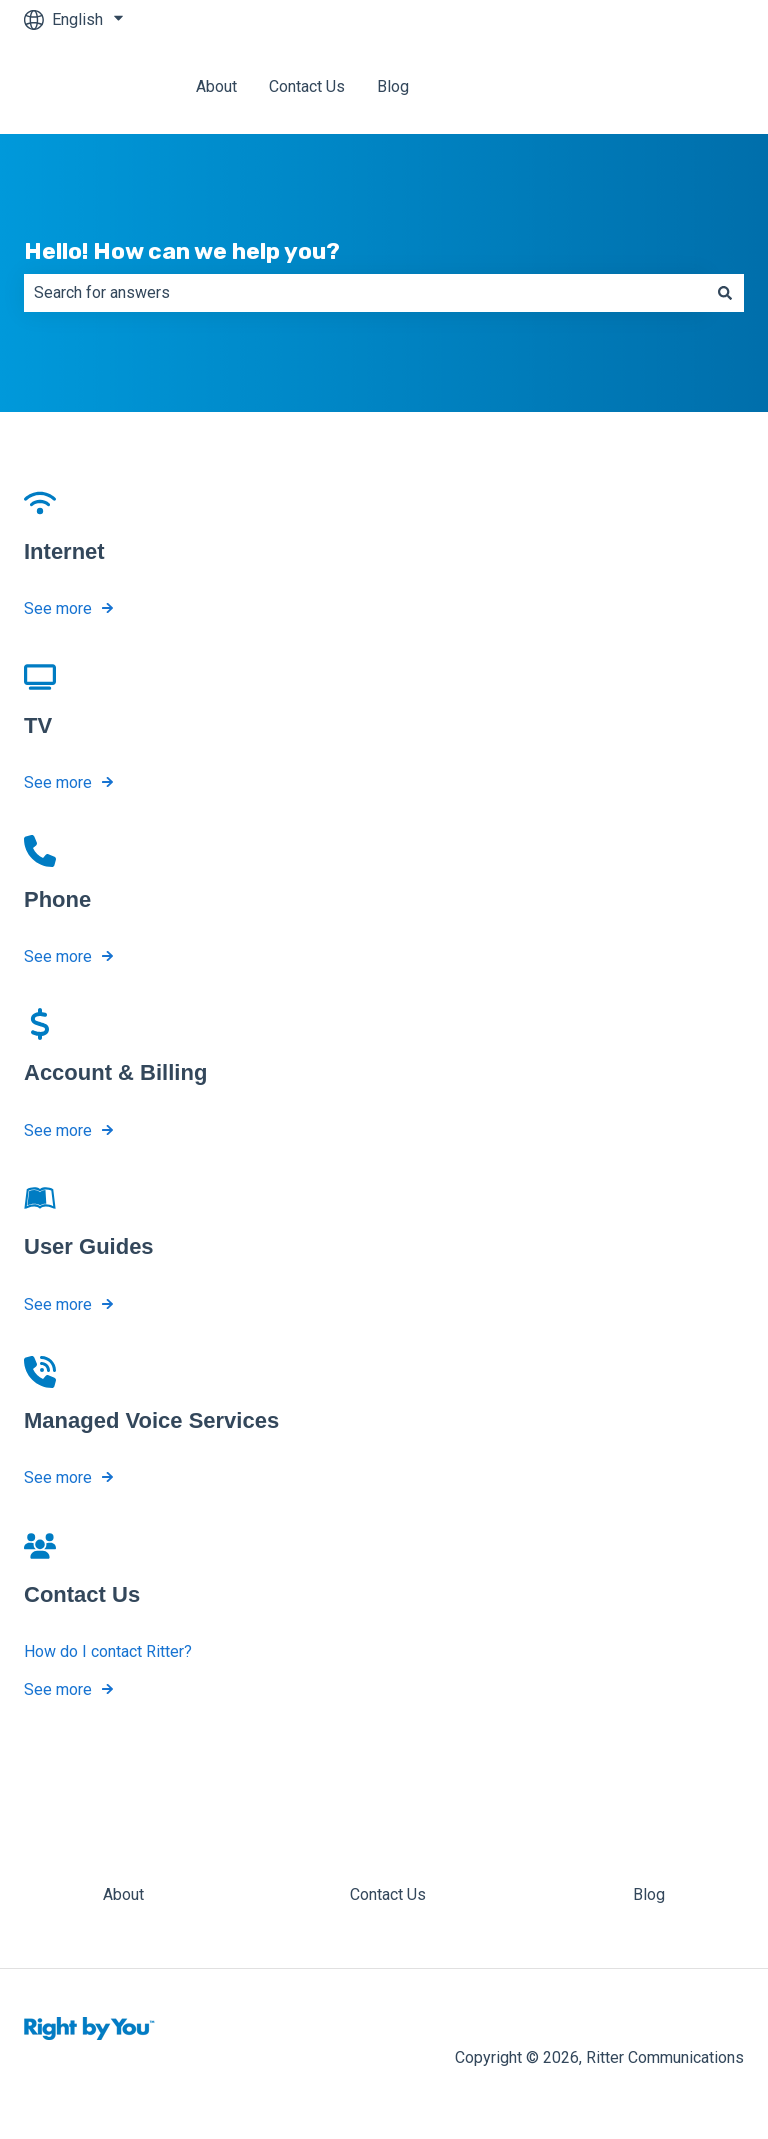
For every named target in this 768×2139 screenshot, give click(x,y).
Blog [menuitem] (649, 1894)
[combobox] (365, 293)
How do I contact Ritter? (108, 1651)
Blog (393, 86)
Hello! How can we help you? (182, 251)
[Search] (725, 293)
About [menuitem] (123, 1894)
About (216, 86)
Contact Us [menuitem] (388, 1894)
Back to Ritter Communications (617, 86)
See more (58, 609)
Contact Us (307, 86)
